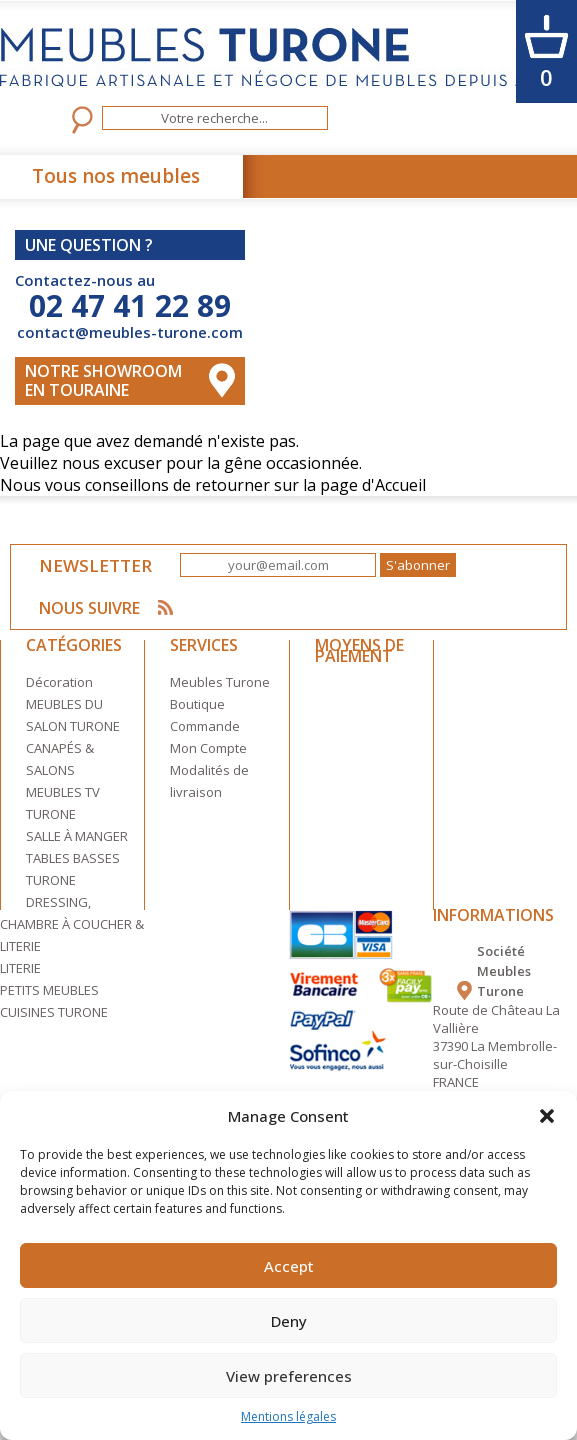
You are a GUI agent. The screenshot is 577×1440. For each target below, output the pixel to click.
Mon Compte (208, 746)
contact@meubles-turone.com (130, 332)
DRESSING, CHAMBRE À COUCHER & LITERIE (72, 922)
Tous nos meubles (116, 176)
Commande (205, 724)
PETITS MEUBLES (49, 988)
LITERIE (20, 966)
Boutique (197, 702)
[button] (547, 1116)
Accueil (400, 483)
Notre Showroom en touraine (103, 380)
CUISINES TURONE (54, 1010)
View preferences (289, 1376)
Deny (289, 1321)
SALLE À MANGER (77, 834)
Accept (289, 1266)
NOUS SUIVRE (96, 605)
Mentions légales (288, 1416)
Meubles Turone (220, 680)
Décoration (59, 680)
